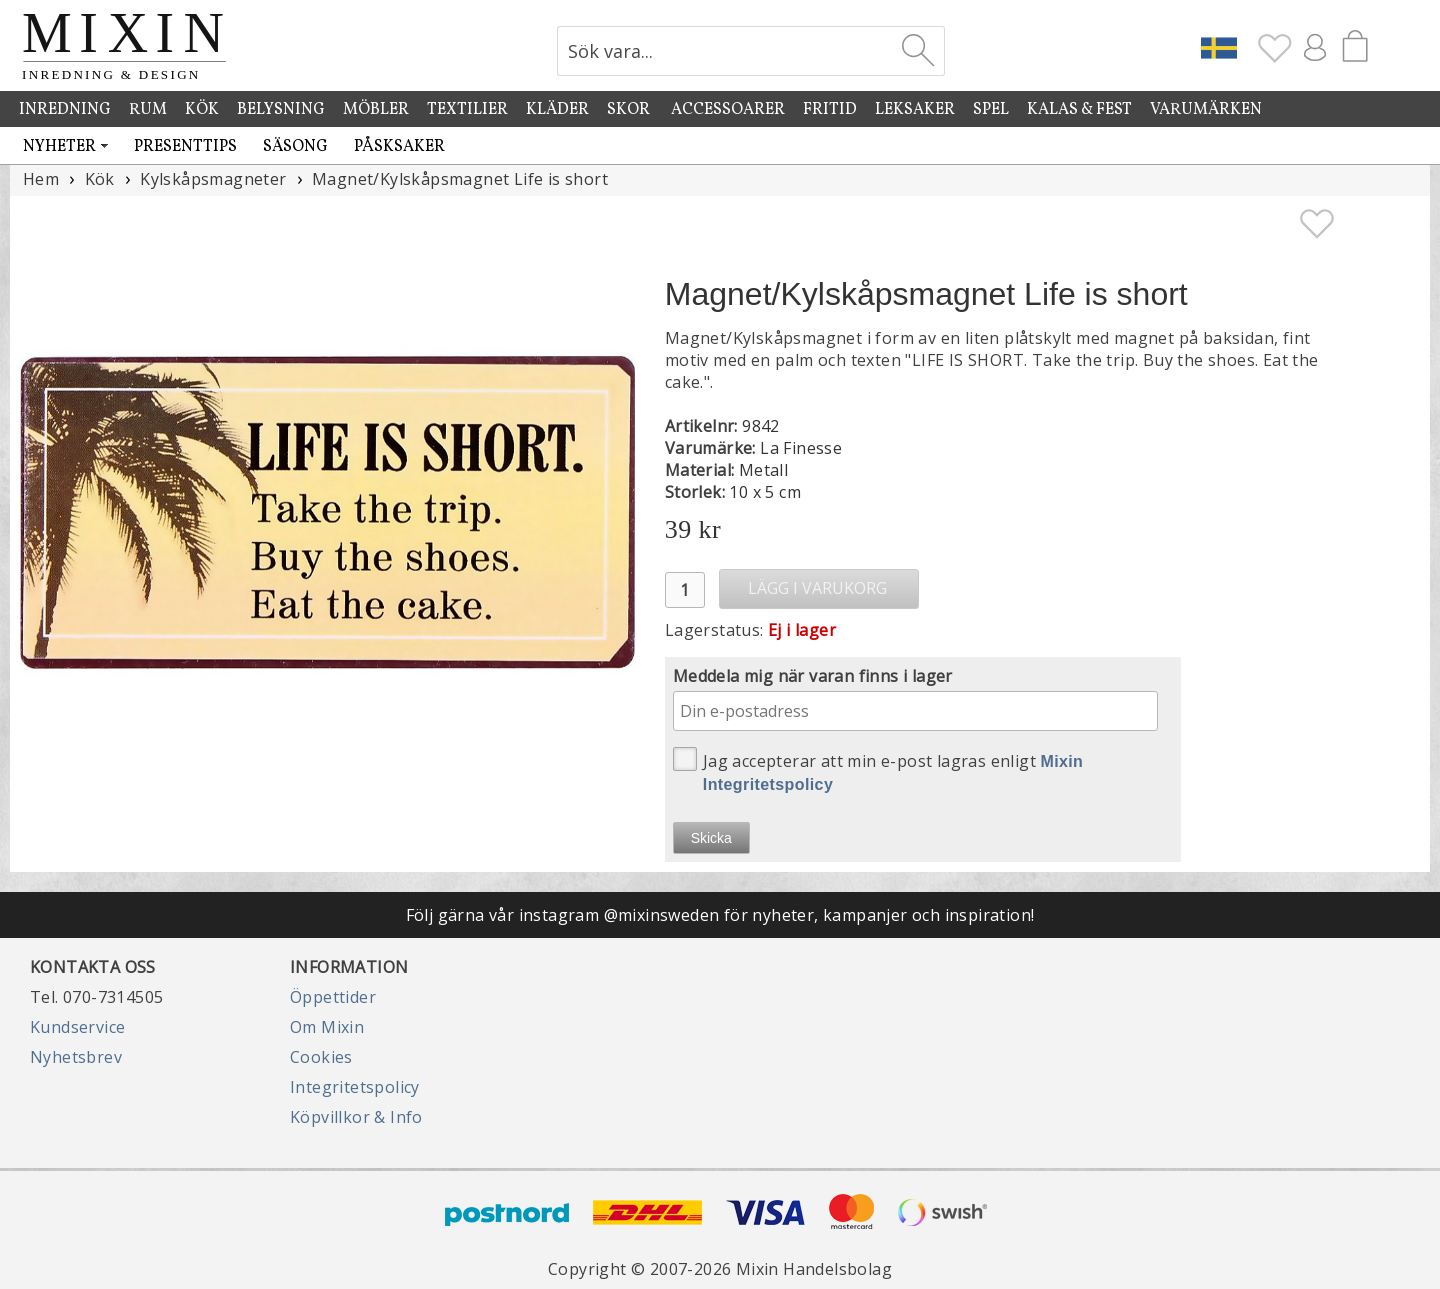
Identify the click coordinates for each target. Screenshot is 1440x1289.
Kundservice (77, 1027)
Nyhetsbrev (76, 1057)
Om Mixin (327, 1027)
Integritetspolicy (355, 1087)
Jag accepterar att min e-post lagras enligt (878, 770)
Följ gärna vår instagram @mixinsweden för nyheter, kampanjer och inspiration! (720, 915)
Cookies (321, 1057)
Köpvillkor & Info (356, 1117)
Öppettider (333, 997)
